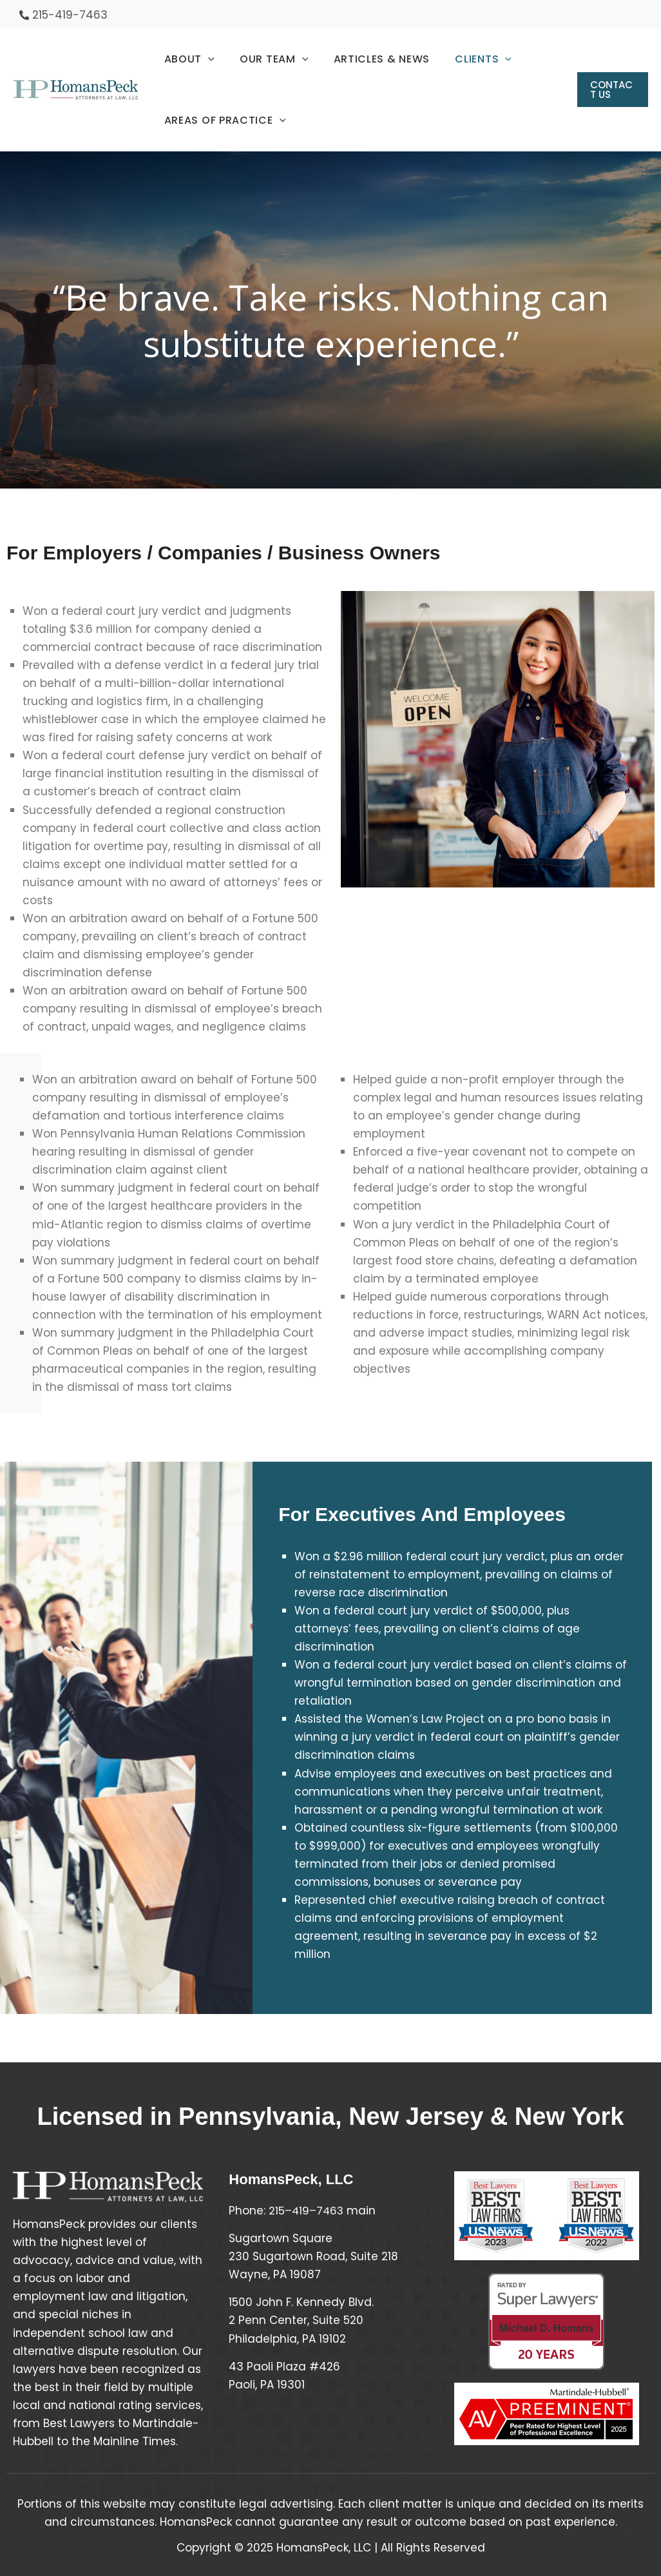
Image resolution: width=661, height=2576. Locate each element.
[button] (611, 89)
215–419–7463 (307, 2210)
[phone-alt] (63, 14)
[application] (206, 59)
